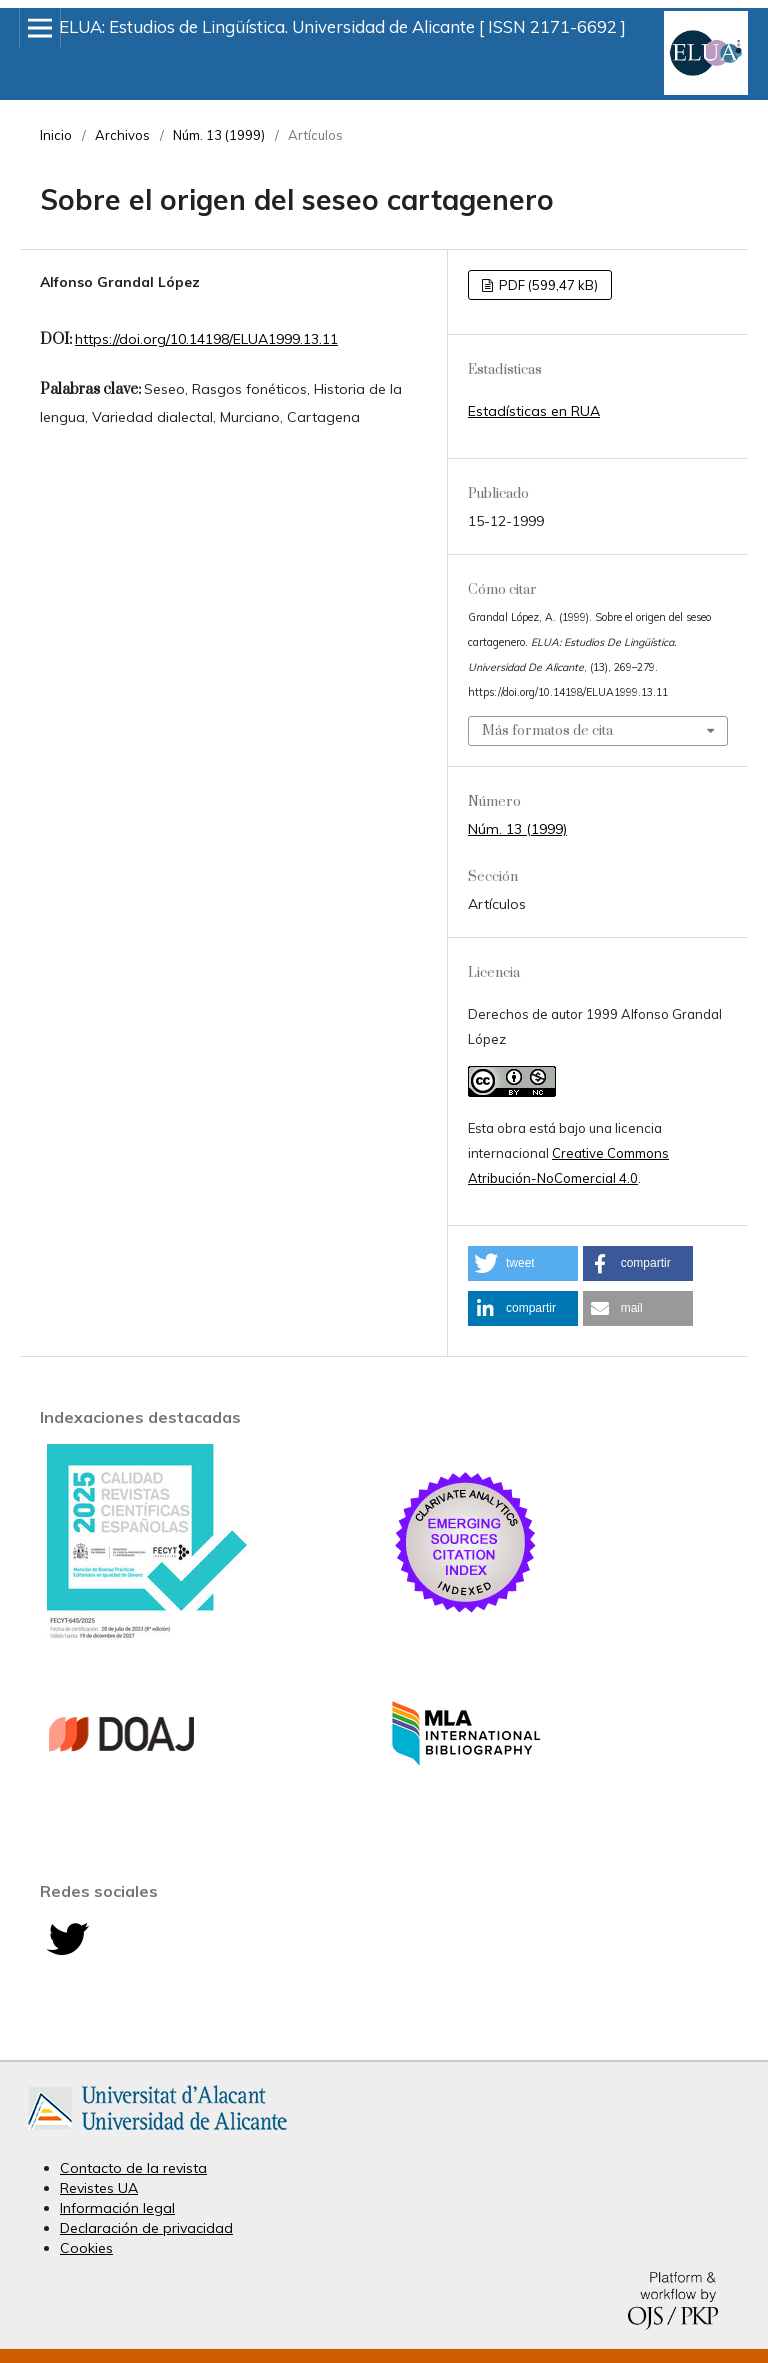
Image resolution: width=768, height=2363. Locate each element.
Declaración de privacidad (146, 2228)
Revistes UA (99, 2188)
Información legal (117, 2208)
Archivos (122, 135)
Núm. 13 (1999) (219, 135)
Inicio (56, 135)
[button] (523, 1263)
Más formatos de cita (547, 731)
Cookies (86, 2248)
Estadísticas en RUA (534, 411)
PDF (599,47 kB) (547, 285)
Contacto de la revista (133, 2168)
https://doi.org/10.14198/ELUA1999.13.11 (206, 339)
